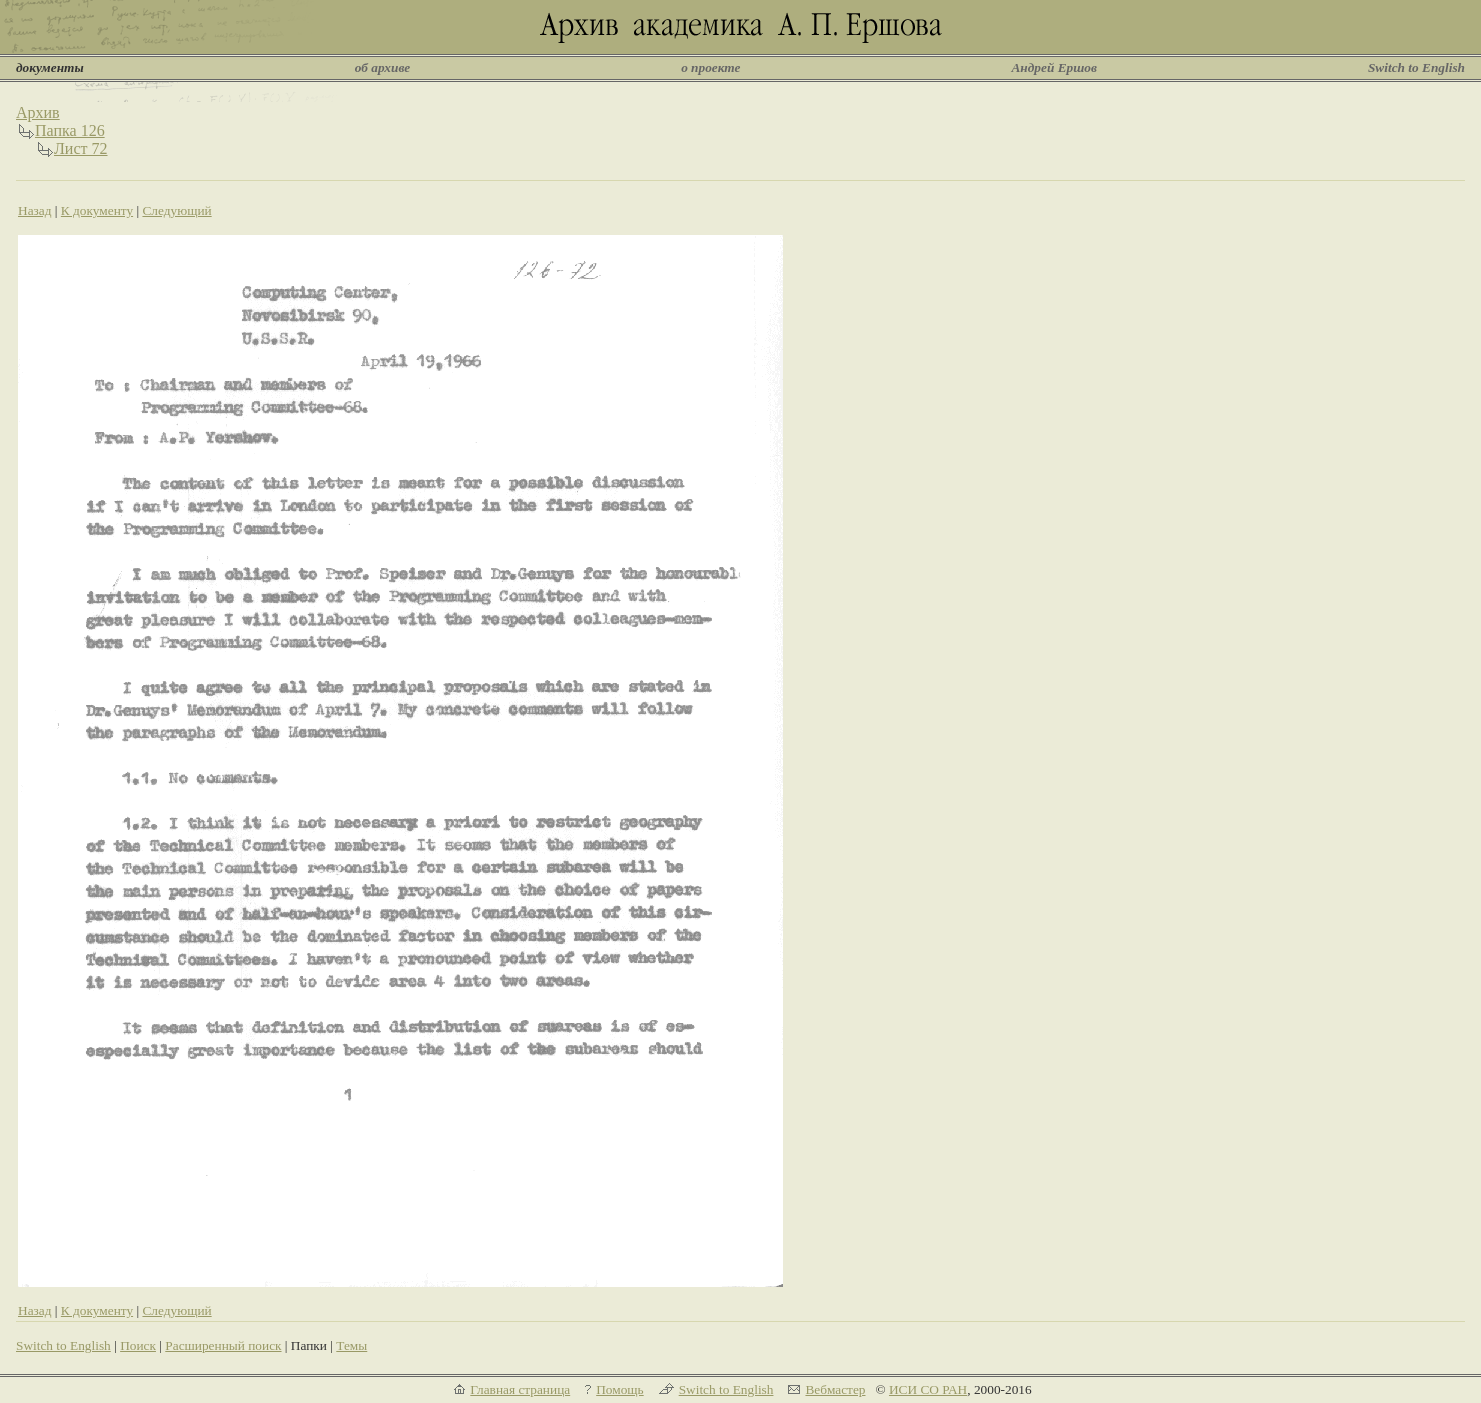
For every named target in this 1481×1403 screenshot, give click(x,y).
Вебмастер (835, 1389)
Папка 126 (70, 130)
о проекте (710, 67)
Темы (351, 1345)
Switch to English (1416, 67)
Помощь (619, 1389)
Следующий (176, 210)
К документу (97, 210)
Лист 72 (81, 148)
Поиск (138, 1345)
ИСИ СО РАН (928, 1389)
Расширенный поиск (223, 1345)
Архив (38, 112)
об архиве (383, 67)
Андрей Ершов (1054, 67)
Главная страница (520, 1389)
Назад (35, 210)
